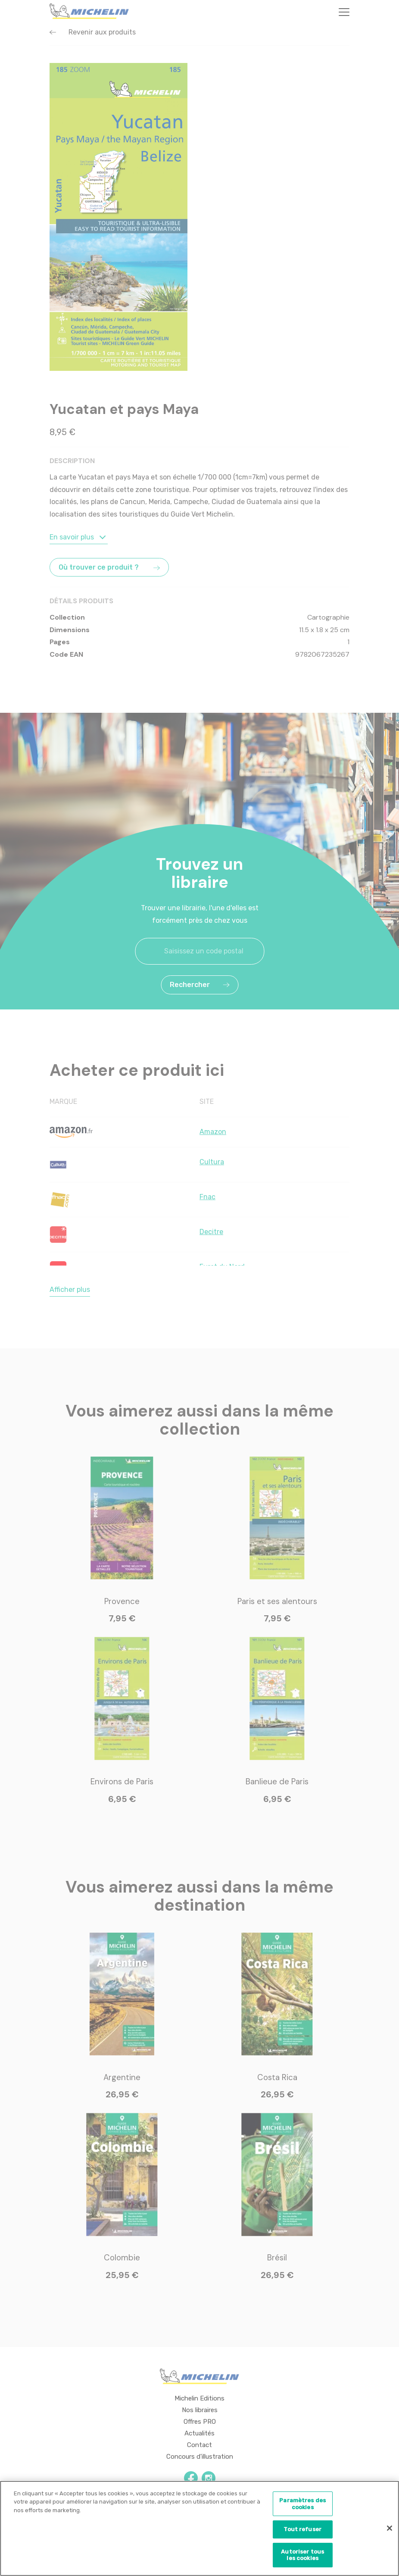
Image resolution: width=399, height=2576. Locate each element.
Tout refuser (302, 2531)
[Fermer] (389, 2529)
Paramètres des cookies (302, 2505)
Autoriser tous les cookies (302, 2556)
